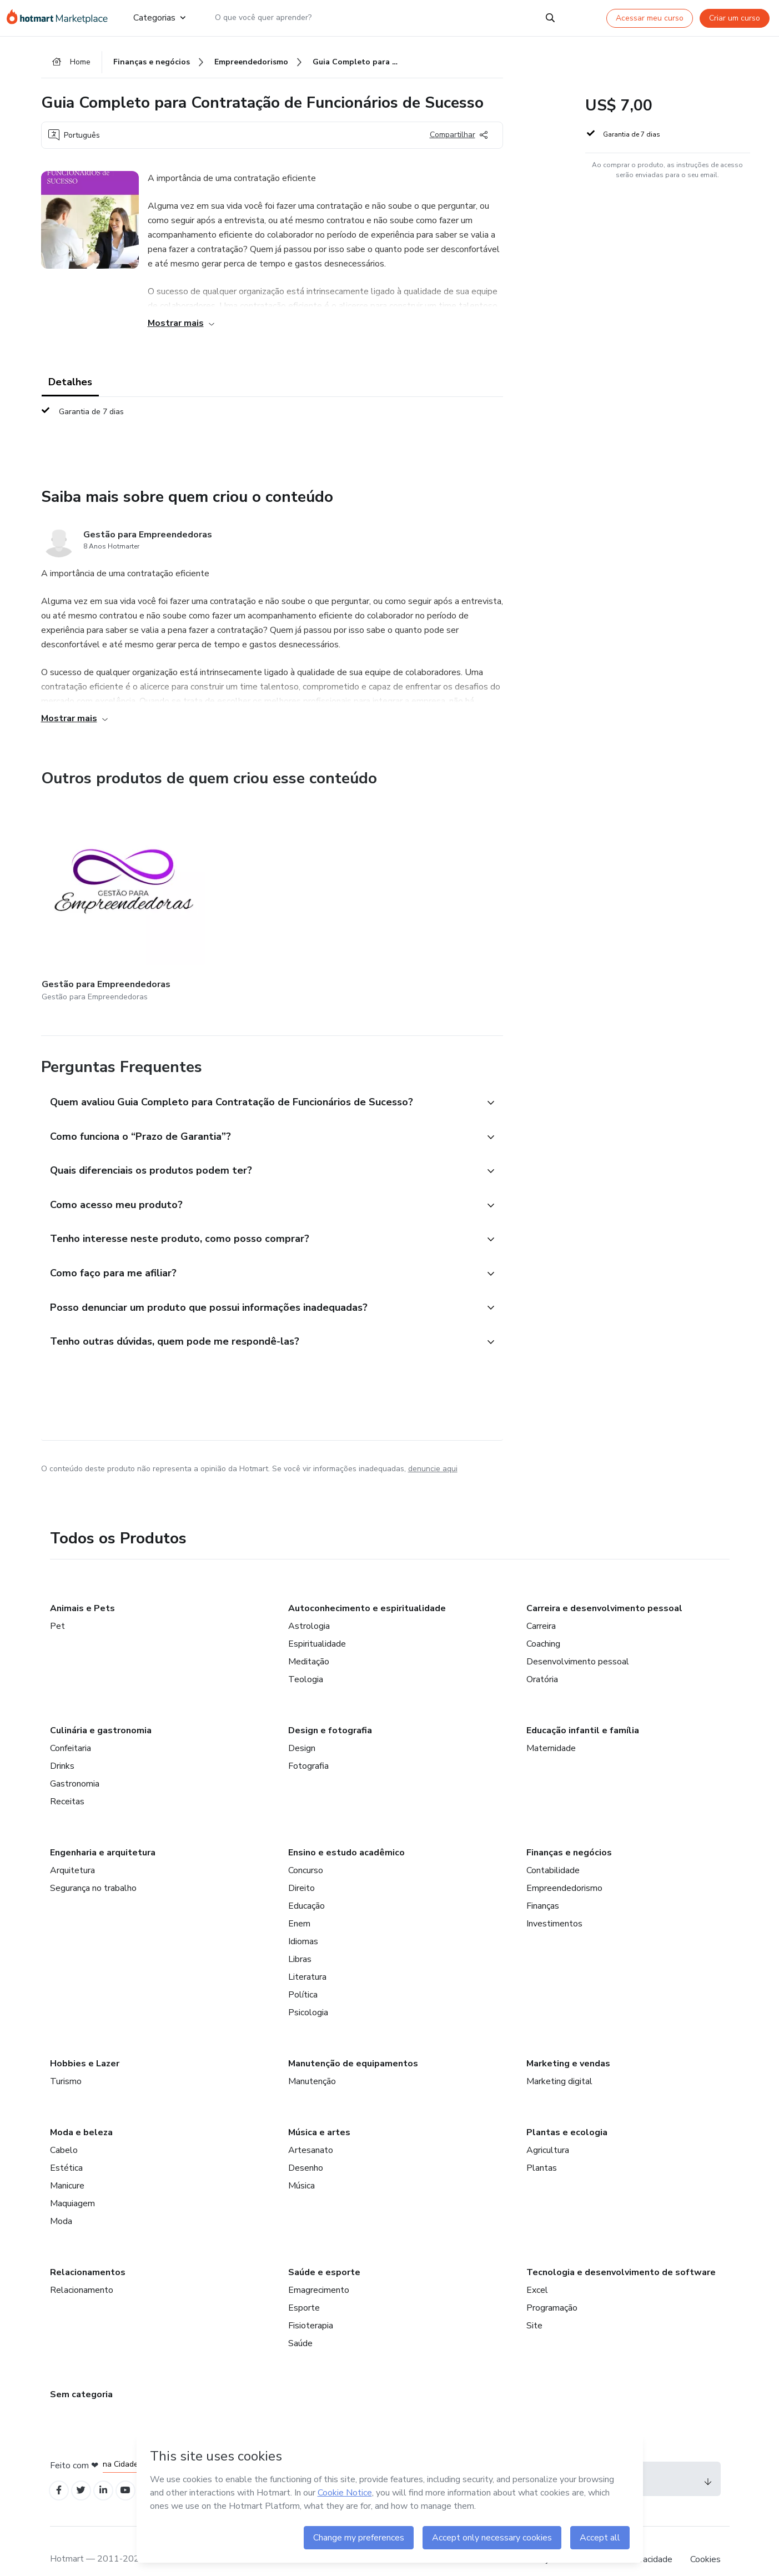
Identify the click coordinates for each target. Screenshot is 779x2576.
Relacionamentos (87, 2253)
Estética (66, 2148)
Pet (57, 1607)
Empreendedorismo (564, 1869)
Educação (306, 1886)
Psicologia (308, 1993)
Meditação (308, 1642)
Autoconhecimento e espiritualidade (367, 1589)
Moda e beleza (81, 2113)
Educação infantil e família (582, 1711)
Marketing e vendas (568, 2044)
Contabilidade (553, 1851)
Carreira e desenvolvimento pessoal (604, 1589)
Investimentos (554, 1904)
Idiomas (303, 1922)
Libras (299, 1940)
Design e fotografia (330, 1711)
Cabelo (64, 2131)
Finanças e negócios (569, 1833)
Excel (537, 2271)
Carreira (541, 1607)
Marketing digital (559, 2062)
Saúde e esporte (324, 2253)
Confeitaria (70, 1729)
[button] (260, 1076)
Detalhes (70, 384)
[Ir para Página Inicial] (61, 18)
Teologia (305, 1660)
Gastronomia (74, 1764)
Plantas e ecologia (566, 2113)
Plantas (541, 2148)
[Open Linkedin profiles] (108, 2472)
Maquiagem (72, 2184)
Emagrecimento (318, 2271)
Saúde (300, 2324)
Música (301, 2166)
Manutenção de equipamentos (353, 2044)
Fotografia (308, 1746)
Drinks (62, 1746)
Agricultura (547, 2131)
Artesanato (310, 2131)
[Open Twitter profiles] (84, 2472)
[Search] (550, 18)
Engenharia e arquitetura (102, 1833)
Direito (301, 1869)
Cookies (705, 2542)
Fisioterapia (310, 2306)
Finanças (542, 1886)
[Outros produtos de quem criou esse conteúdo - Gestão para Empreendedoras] (103, 890)
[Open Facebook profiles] (60, 2472)
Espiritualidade (317, 1624)
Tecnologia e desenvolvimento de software (621, 2253)
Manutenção (312, 2062)
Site (534, 2306)
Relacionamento (81, 2271)
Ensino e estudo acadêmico (346, 1833)
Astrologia (309, 1607)
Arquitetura (72, 1851)
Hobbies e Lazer (84, 2044)
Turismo (66, 2062)
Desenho (305, 2148)
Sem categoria (81, 2375)
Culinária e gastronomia (101, 1711)
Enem (299, 1904)
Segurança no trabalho (93, 1869)
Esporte (304, 2288)
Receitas (67, 1782)
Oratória (542, 1660)
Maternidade (551, 1729)
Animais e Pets (82, 1589)
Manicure (67, 2166)
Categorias (159, 18)
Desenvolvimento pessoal (577, 1642)
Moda (61, 2202)
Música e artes (319, 2113)
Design (301, 1729)
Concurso (305, 1851)
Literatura (307, 1957)
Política (303, 1975)
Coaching (543, 1624)
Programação (551, 2288)
